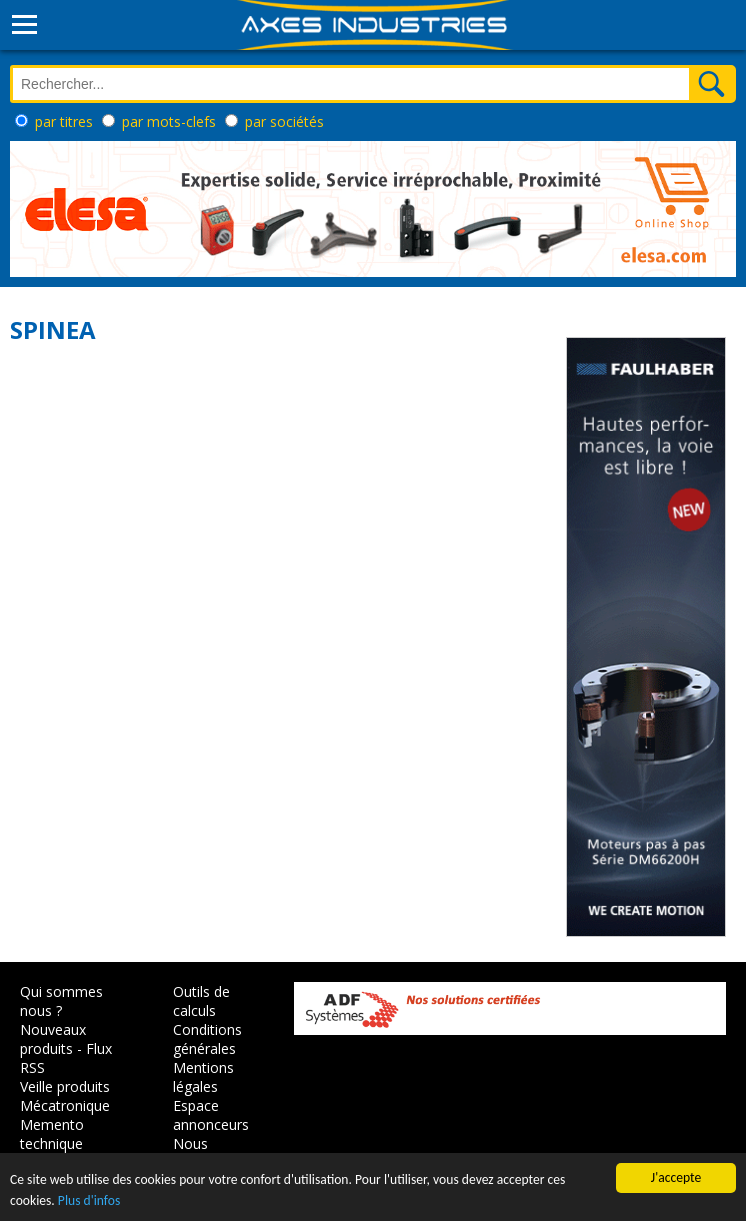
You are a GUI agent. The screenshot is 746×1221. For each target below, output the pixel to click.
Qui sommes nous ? (61, 1001)
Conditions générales (207, 1039)
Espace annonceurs (211, 1115)
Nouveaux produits (53, 1039)
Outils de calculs (201, 1001)
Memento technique (52, 1134)
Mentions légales (203, 1077)
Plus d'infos (89, 1200)
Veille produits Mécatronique (65, 1096)
